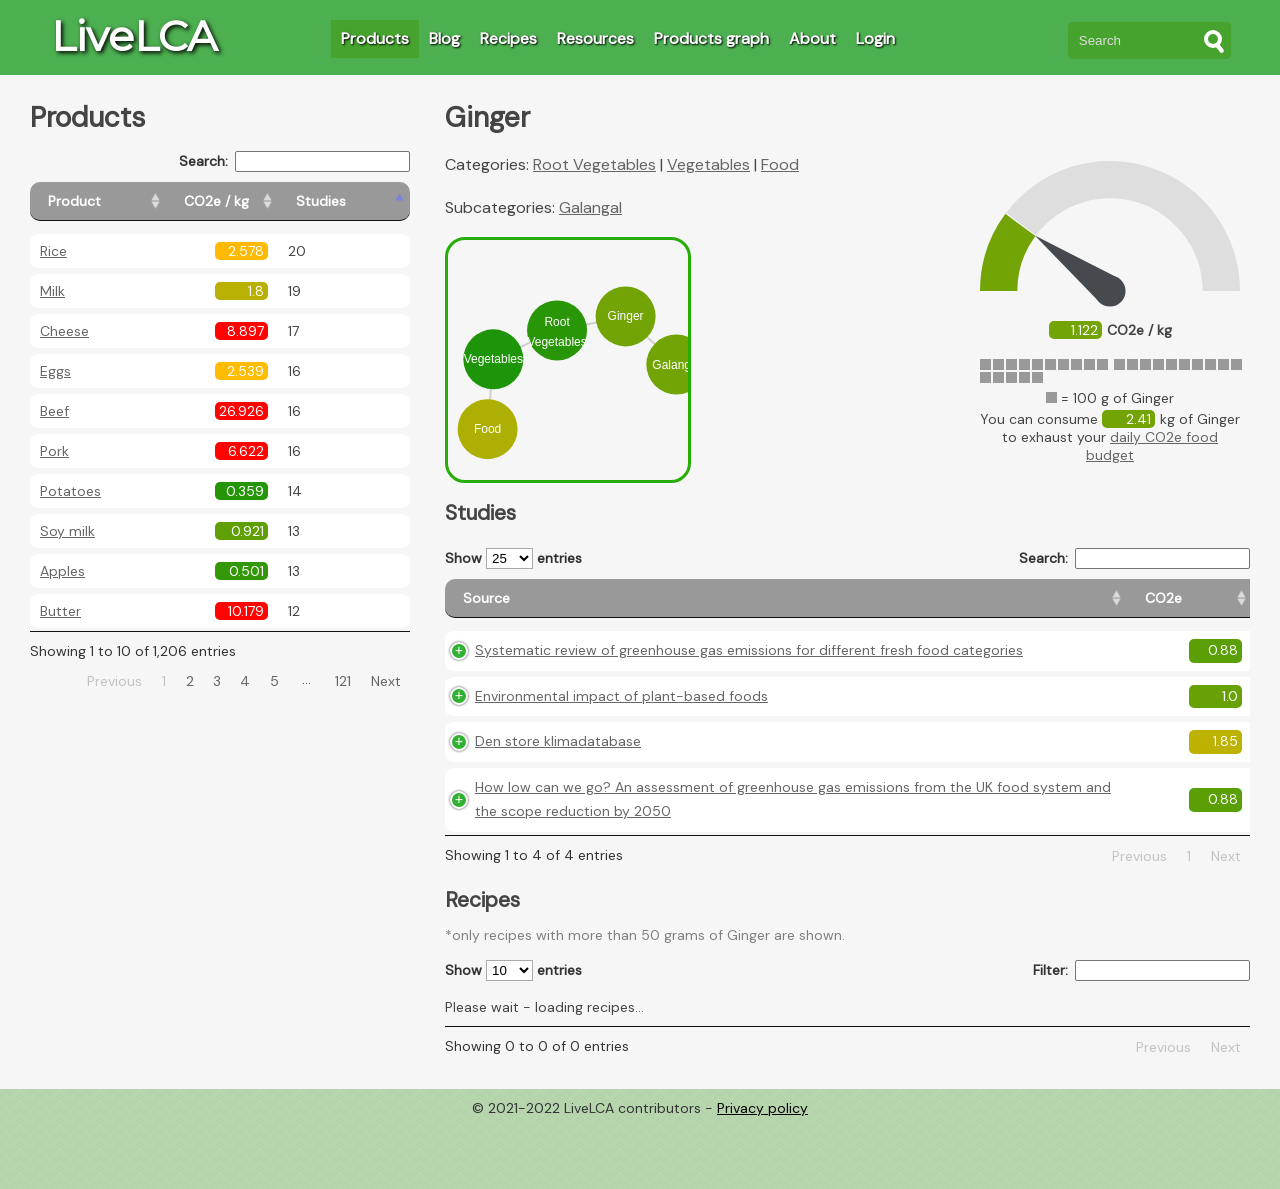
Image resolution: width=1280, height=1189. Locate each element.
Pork (54, 451)
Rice (53, 251)
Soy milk (67, 531)
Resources (595, 38)
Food (780, 164)
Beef (54, 411)
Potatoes (70, 491)
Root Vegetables (594, 164)
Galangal (590, 207)
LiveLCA (134, 36)
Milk (52, 291)
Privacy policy (762, 1174)
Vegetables (708, 164)
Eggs (55, 371)
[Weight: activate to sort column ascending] (1210, 607)
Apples (62, 571)
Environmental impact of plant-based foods (621, 737)
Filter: (1141, 1036)
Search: (294, 161)
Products (375, 38)
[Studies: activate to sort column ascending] (366, 201)
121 (343, 681)
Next (386, 681)
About (812, 38)
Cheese (64, 331)
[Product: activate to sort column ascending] (120, 201)
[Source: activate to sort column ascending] (645, 607)
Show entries (513, 558)
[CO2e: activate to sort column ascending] (881, 607)
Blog (444, 38)
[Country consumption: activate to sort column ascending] (1096, 607)
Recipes (508, 38)
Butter (60, 611)
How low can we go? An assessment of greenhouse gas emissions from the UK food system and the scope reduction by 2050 (644, 853)
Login (875, 38)
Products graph (711, 38)
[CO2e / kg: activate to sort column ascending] (267, 201)
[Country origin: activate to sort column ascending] (970, 607)
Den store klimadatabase (558, 783)
